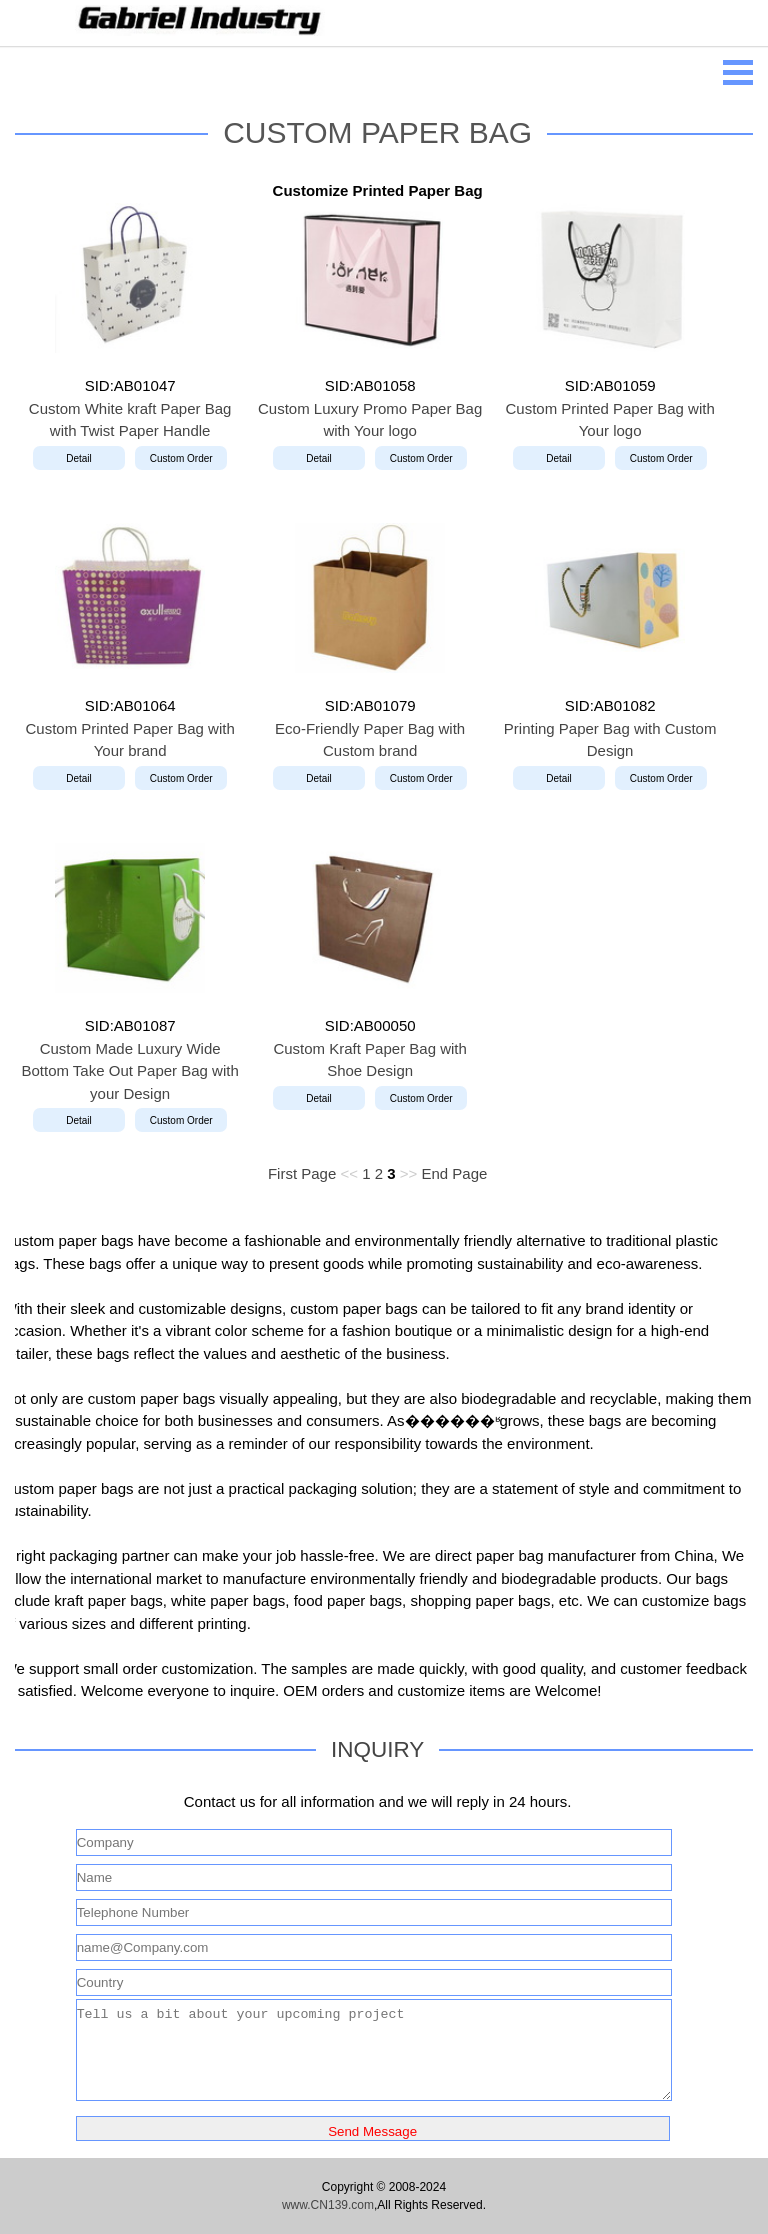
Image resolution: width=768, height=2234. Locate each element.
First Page (302, 1173)
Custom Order (181, 458)
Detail (79, 458)
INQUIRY (377, 1749)
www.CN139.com (328, 2205)
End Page (454, 1173)
